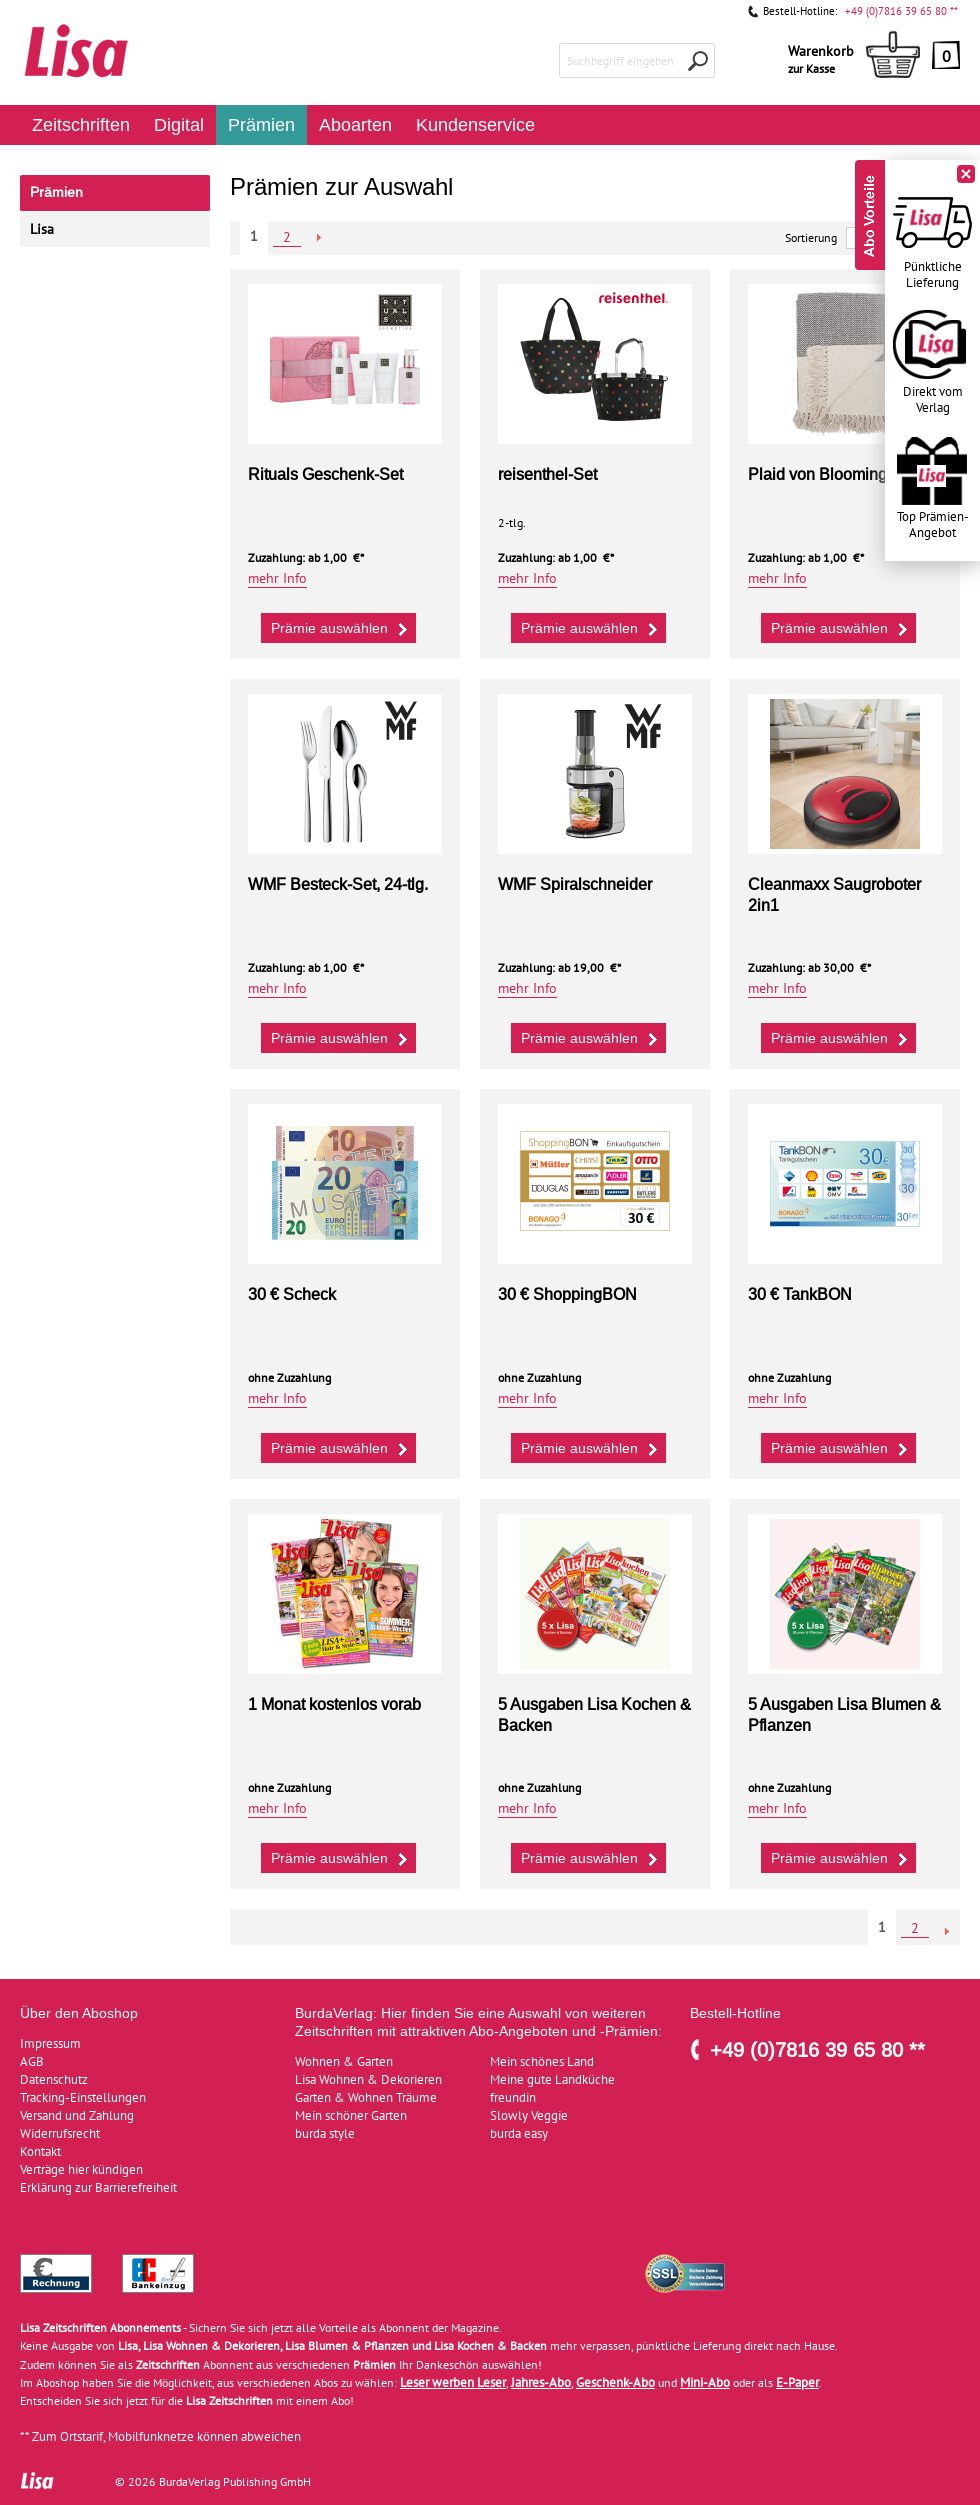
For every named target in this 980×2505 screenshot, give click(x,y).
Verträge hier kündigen (81, 2169)
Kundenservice (475, 124)
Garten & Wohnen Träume (366, 2097)
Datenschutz (54, 2079)
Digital (179, 124)
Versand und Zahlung (77, 2115)
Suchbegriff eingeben (620, 61)
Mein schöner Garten (351, 2115)
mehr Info (277, 578)
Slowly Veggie (529, 2115)
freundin (513, 2097)
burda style (325, 2133)
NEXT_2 (319, 237)
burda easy (519, 2133)
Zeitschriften (81, 124)
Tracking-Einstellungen (83, 2097)
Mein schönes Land (542, 2061)
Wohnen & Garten (344, 2061)
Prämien (261, 124)
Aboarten (355, 124)
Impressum (50, 2043)
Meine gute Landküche (552, 2079)
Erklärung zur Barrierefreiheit (98, 2187)
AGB (32, 2061)
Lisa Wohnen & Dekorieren (368, 2079)
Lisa (42, 229)
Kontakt (40, 2151)
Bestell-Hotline (735, 2013)
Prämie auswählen (341, 627)
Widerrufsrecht (60, 2133)
